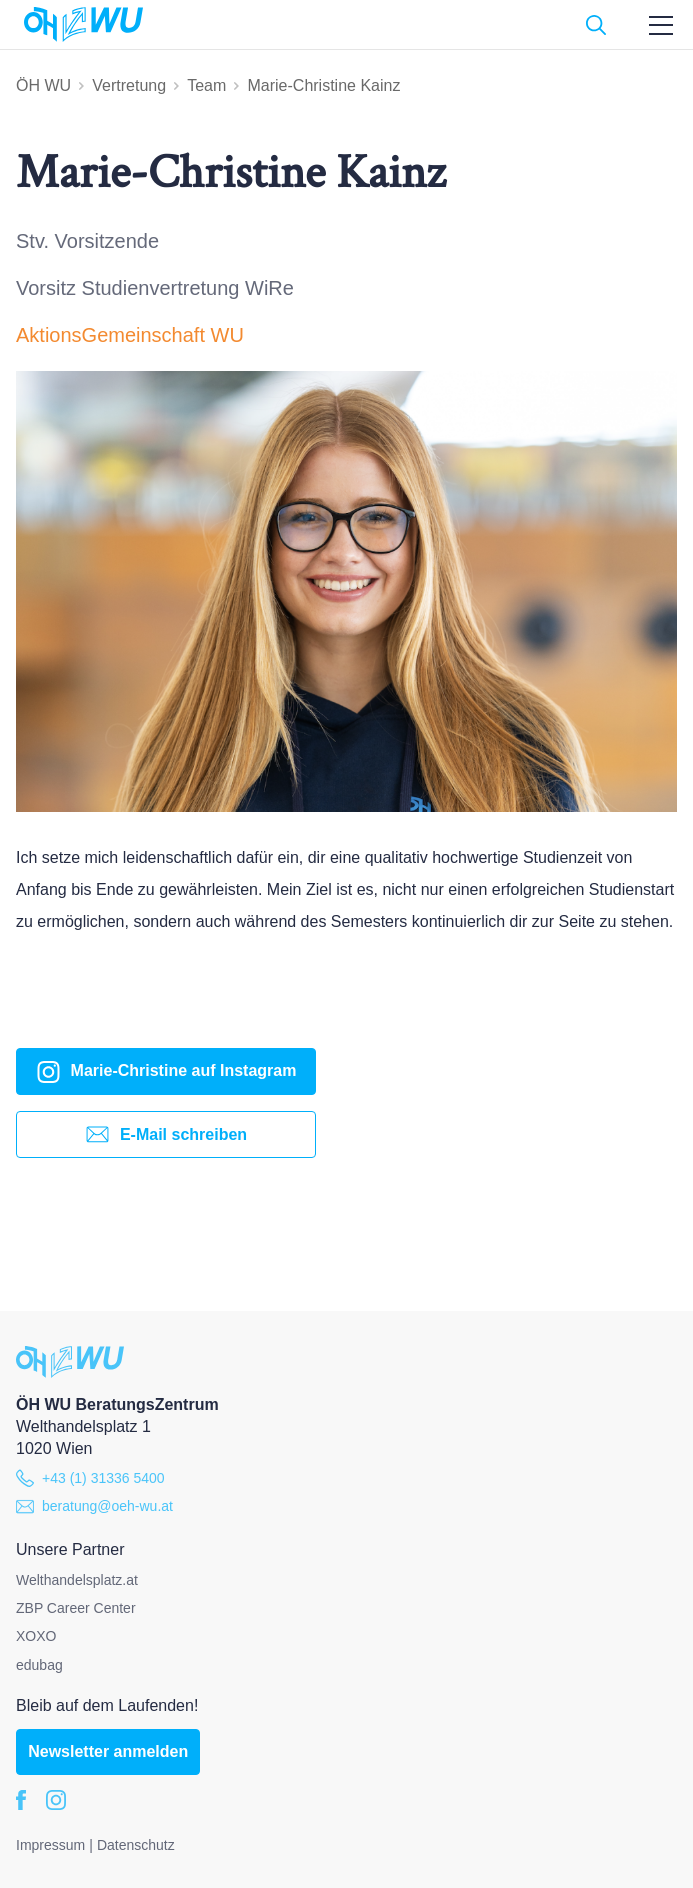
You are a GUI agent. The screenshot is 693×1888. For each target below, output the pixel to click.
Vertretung (129, 85)
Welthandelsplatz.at (77, 1580)
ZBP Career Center (76, 1608)
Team (206, 85)
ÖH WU (43, 85)
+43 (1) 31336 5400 (90, 1478)
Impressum (50, 1845)
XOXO (36, 1636)
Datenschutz (136, 1845)
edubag (39, 1665)
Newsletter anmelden (108, 1751)
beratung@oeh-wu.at (94, 1506)
